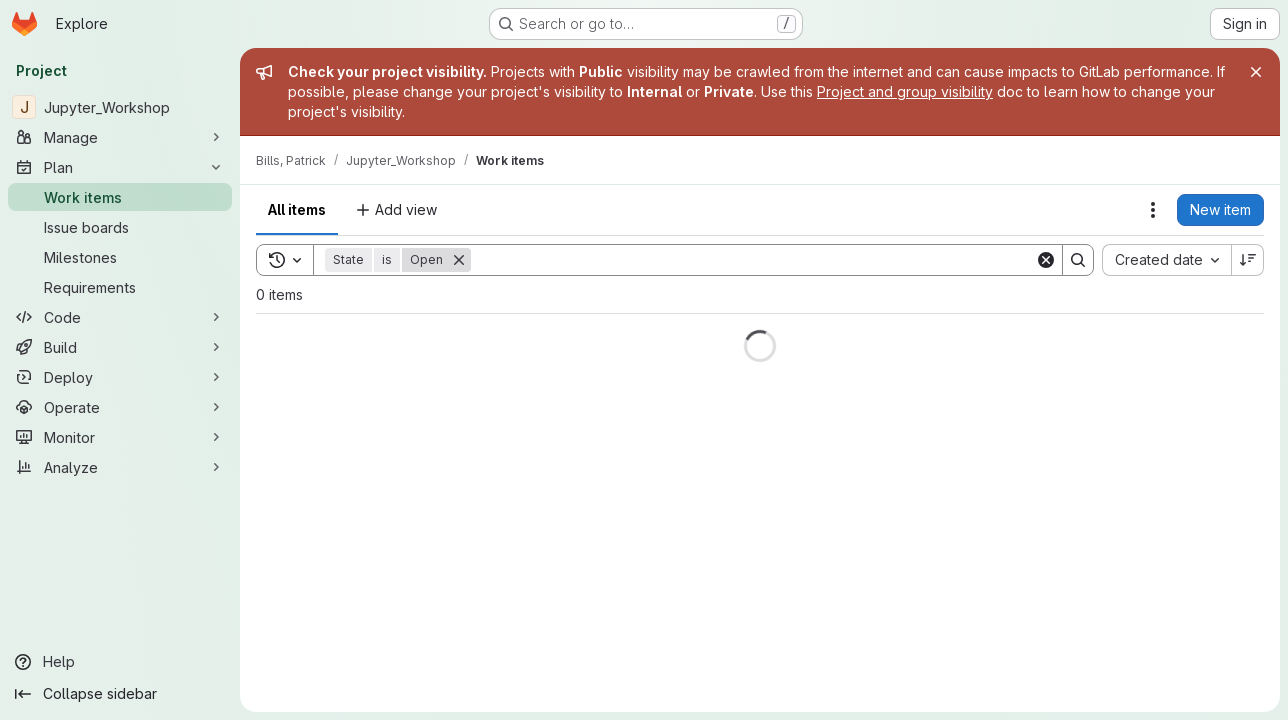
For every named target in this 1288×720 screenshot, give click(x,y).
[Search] (753, 260)
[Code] (120, 317)
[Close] (1256, 72)
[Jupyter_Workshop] (120, 107)
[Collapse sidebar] (120, 694)
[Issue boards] (120, 227)
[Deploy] (120, 377)
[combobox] (1166, 260)
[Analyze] (120, 467)
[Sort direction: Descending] (1248, 260)
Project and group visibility (905, 91)
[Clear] (1046, 260)
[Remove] (459, 260)
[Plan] (120, 167)
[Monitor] (120, 437)
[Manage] (120, 137)
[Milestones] (120, 257)
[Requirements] (120, 287)
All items (297, 209)
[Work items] (120, 197)
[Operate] (120, 407)
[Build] (120, 347)
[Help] (120, 662)
